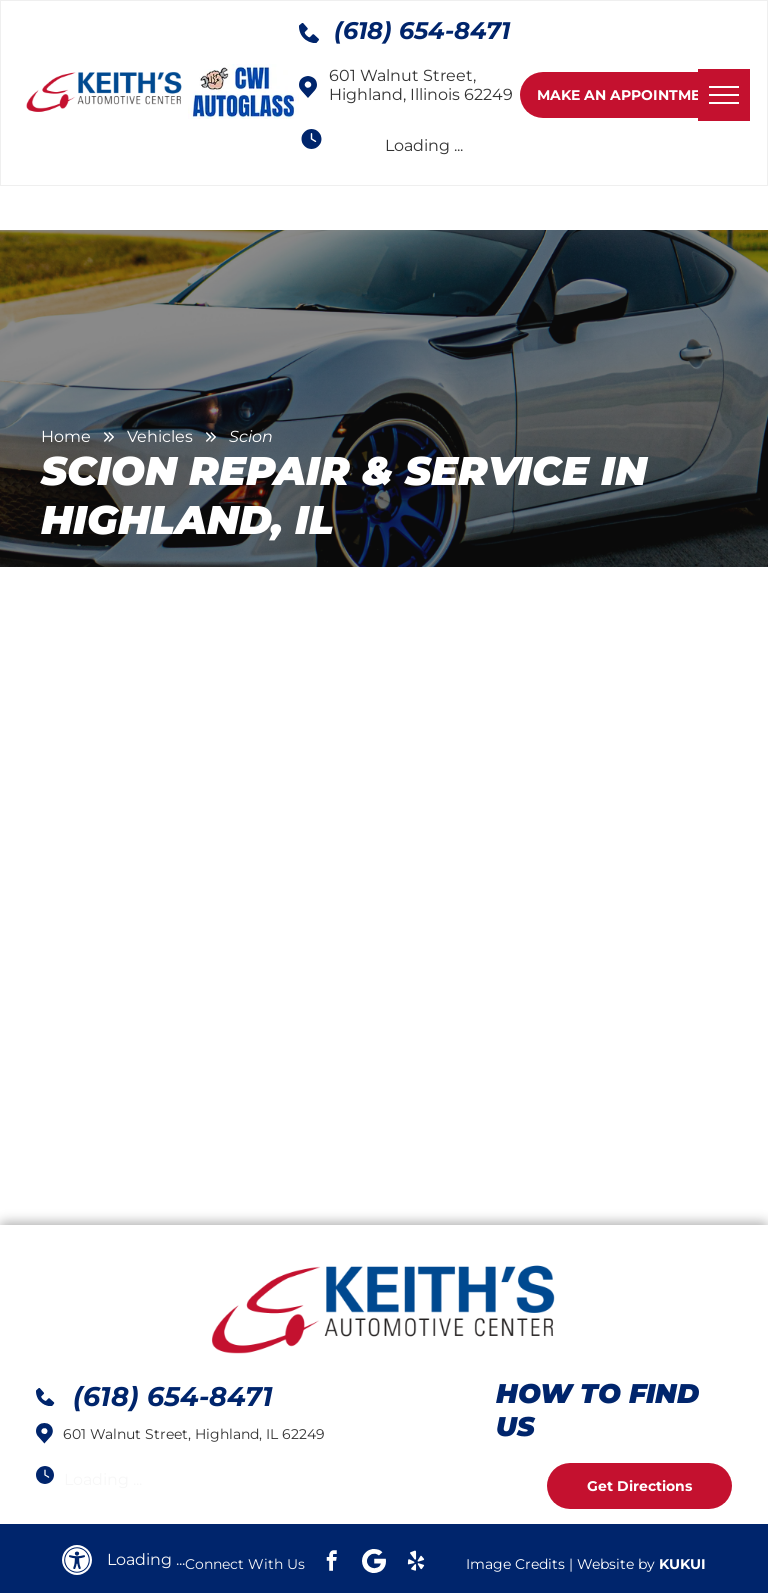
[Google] (374, 1563)
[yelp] (416, 1563)
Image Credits (515, 1564)
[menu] (724, 95)
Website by (616, 1564)
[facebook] (332, 1563)
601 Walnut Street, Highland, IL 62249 (194, 1434)
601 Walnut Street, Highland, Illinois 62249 (421, 85)
